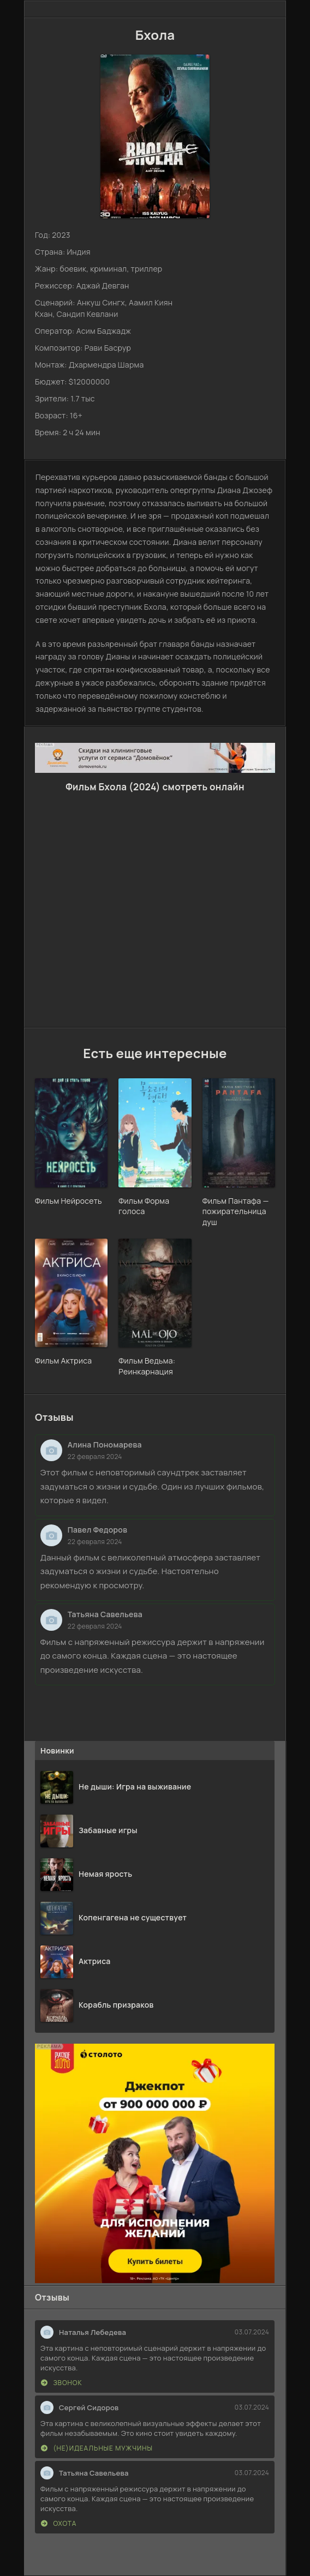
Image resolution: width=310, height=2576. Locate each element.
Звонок (61, 2382)
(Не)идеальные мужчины (97, 2448)
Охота (58, 2523)
